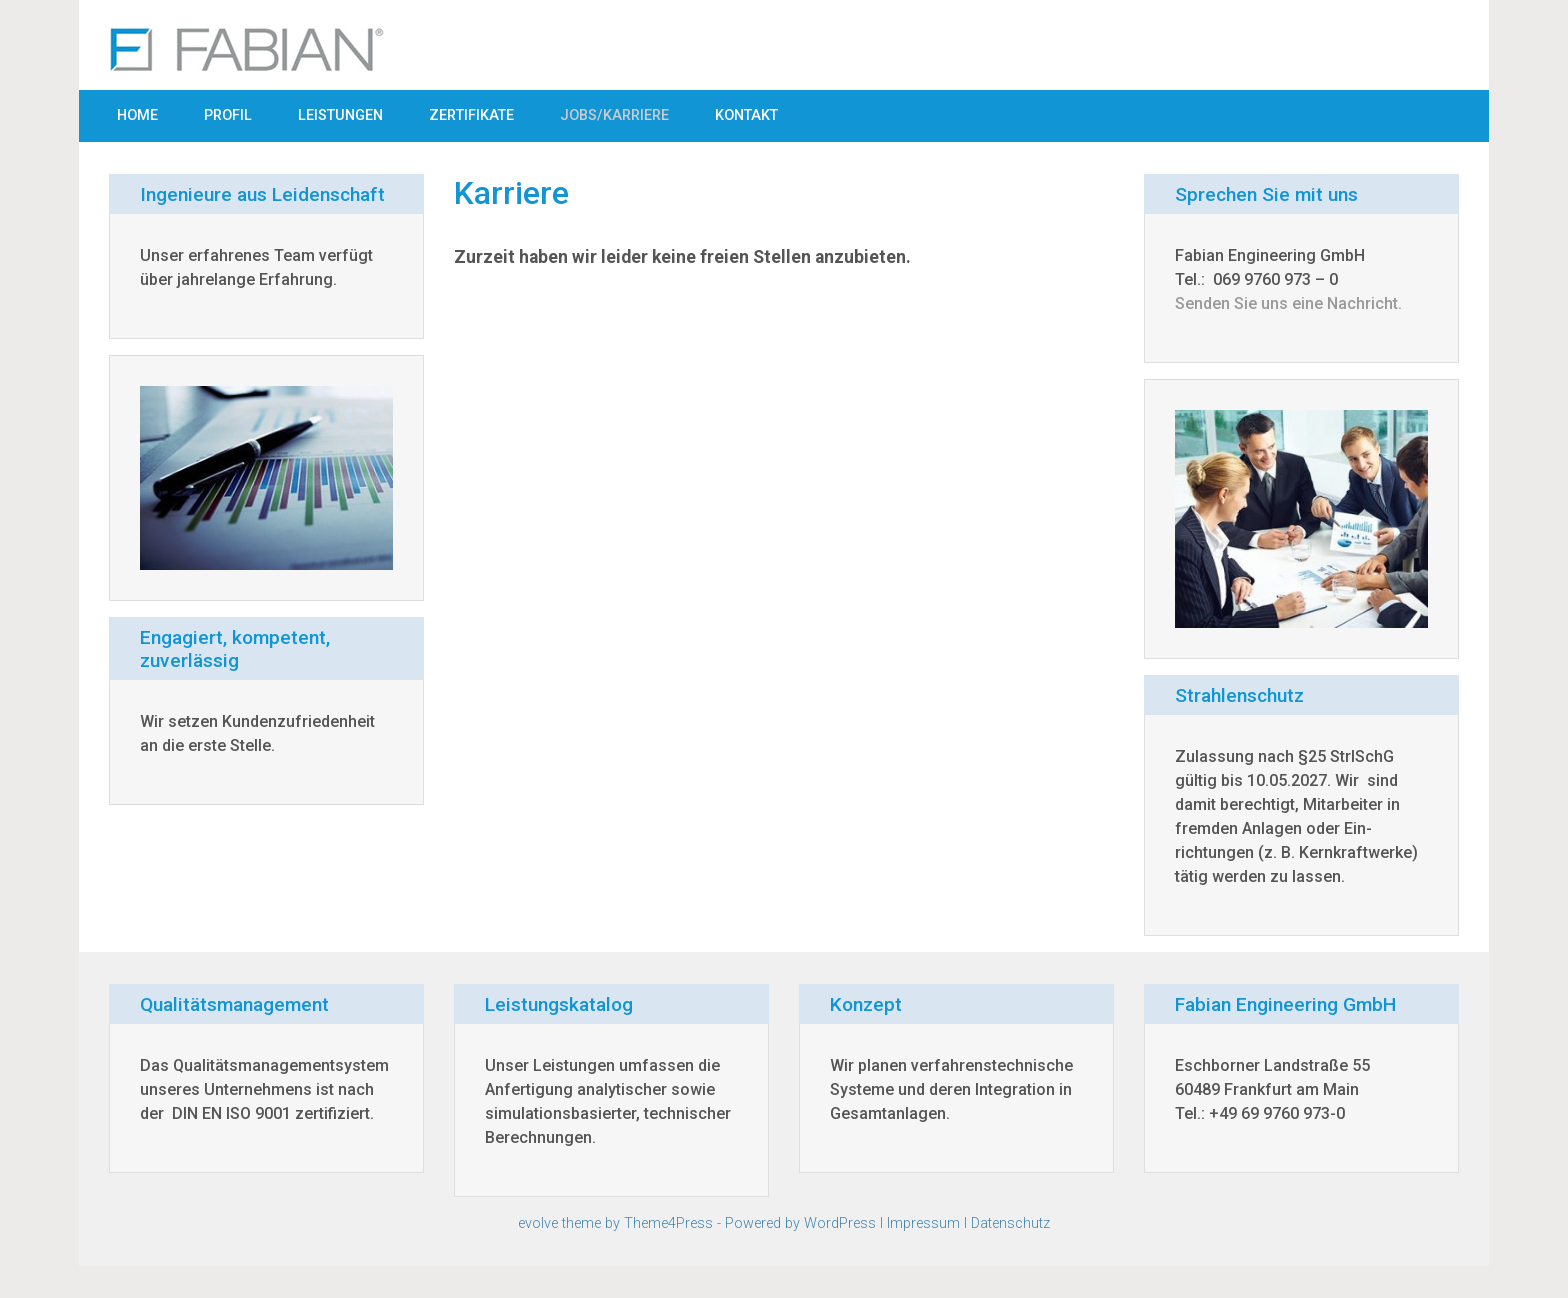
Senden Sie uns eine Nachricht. (1288, 303)
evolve (538, 1223)
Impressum (923, 1223)
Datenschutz (1010, 1223)
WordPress (840, 1223)
